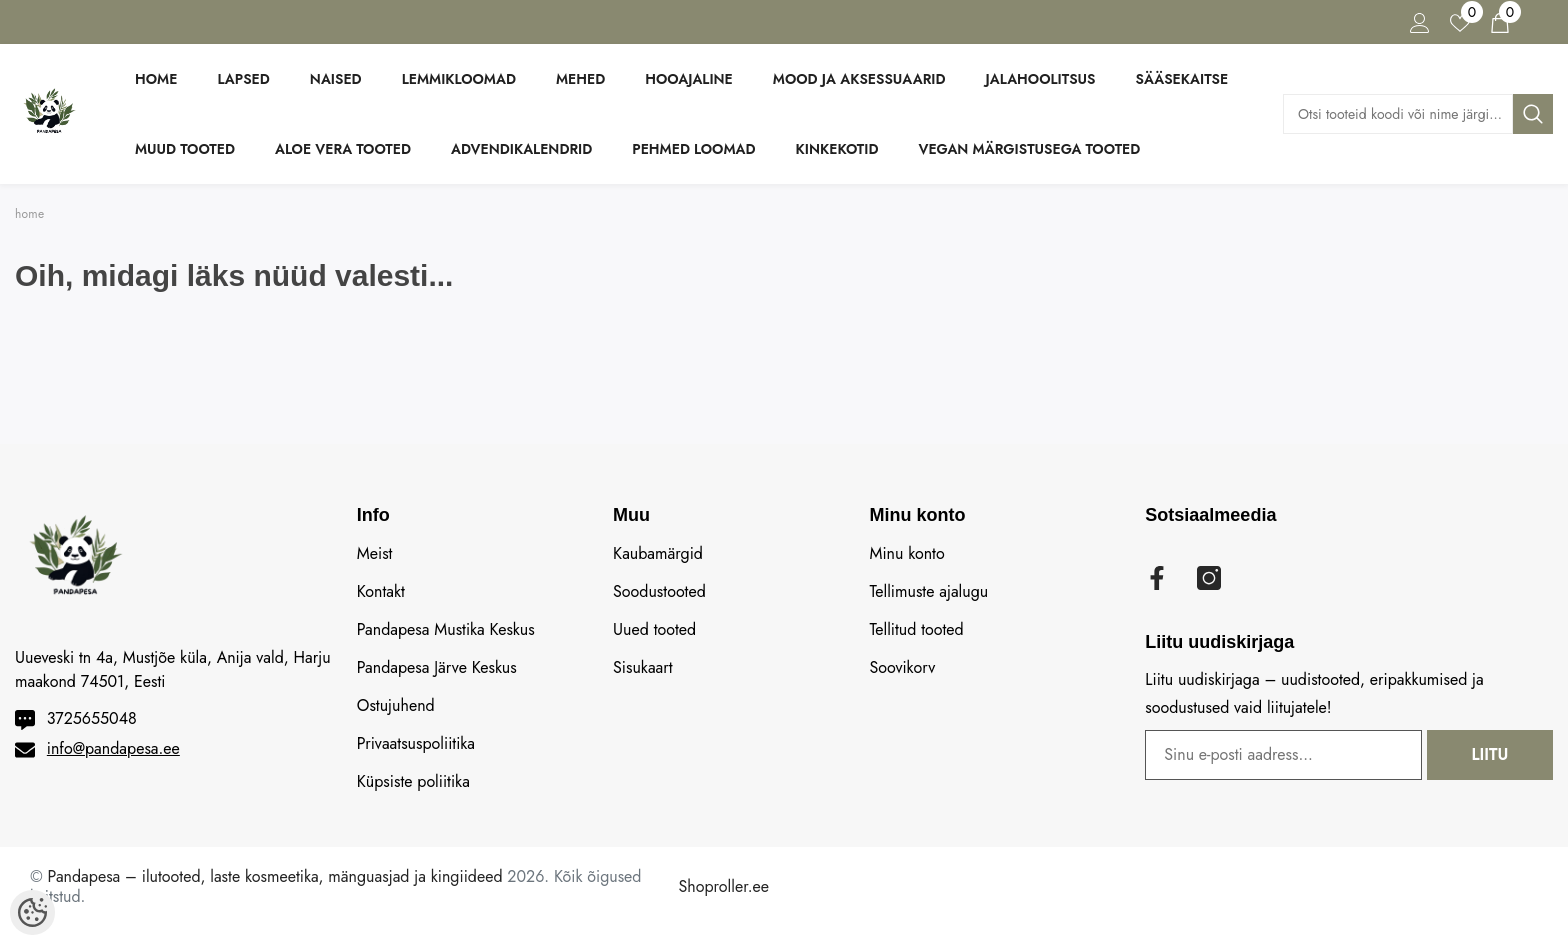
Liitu (1490, 754)
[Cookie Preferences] (32, 912)
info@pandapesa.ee (113, 748)
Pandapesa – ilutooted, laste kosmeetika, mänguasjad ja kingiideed (275, 876)
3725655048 (92, 718)
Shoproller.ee (724, 886)
